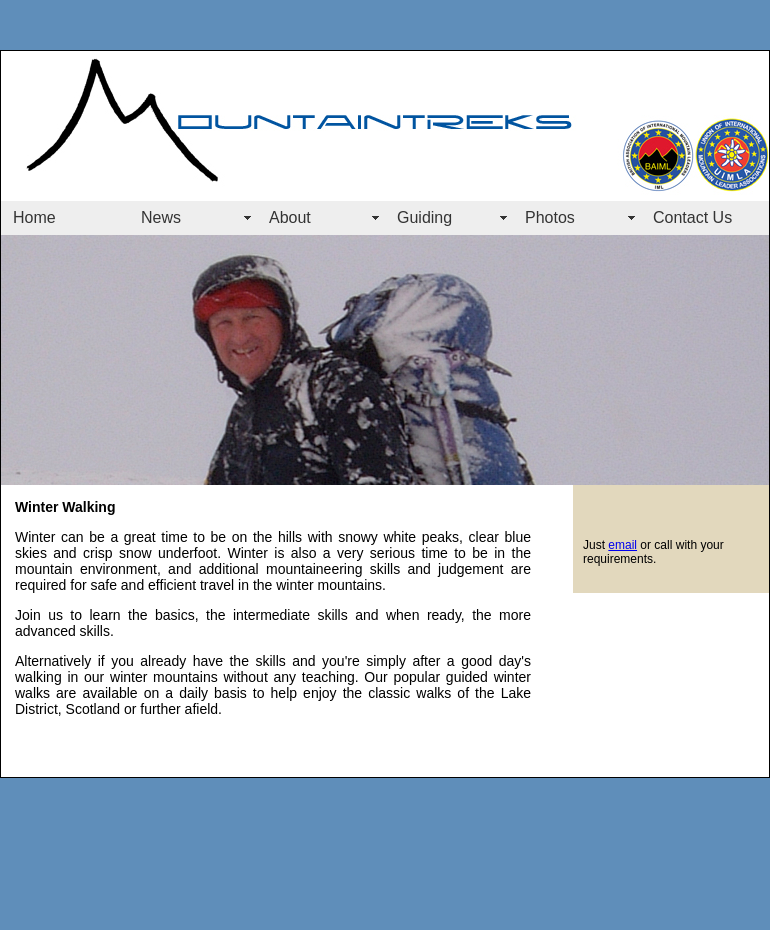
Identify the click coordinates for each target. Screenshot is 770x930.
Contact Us (692, 217)
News (161, 217)
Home (34, 217)
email (622, 545)
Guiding (424, 217)
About (290, 217)
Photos (550, 217)
